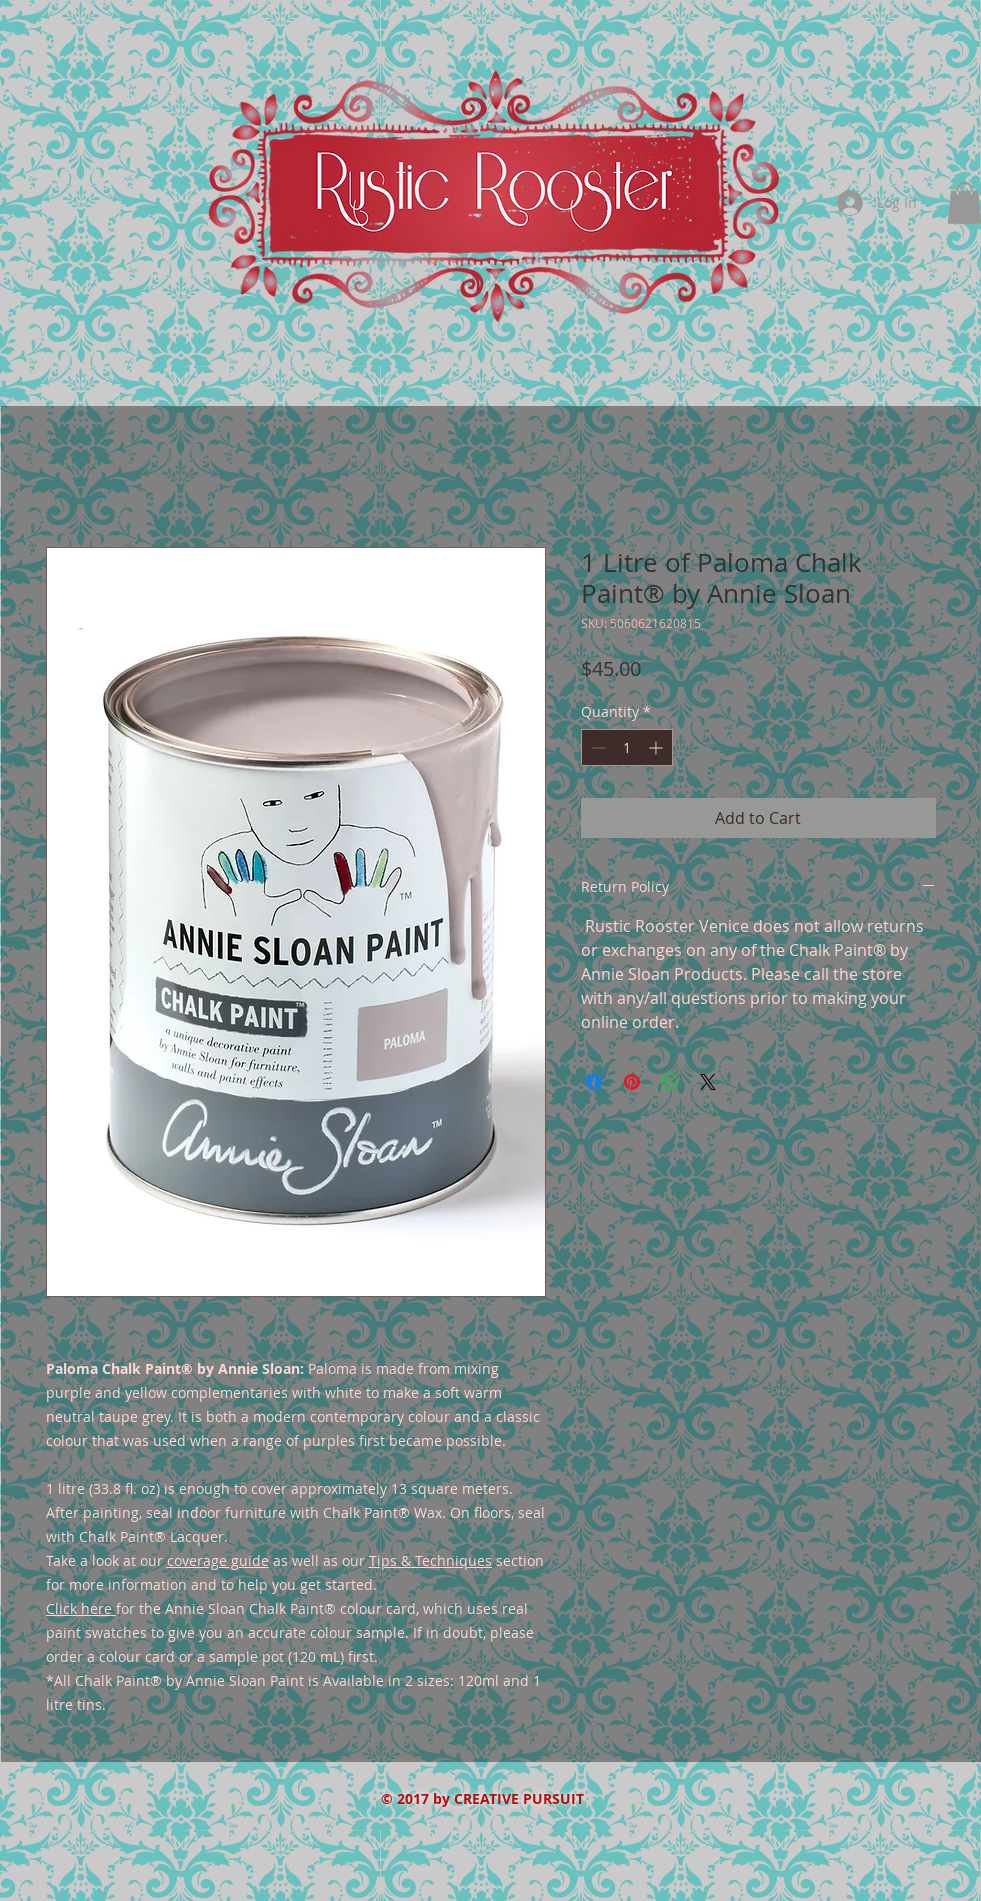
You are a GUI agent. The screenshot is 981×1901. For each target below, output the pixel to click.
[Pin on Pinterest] (632, 1082)
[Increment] (657, 747)
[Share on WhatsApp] (670, 1082)
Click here (79, 1608)
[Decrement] (596, 747)
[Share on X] (708, 1082)
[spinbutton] (627, 747)
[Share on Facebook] (594, 1082)
